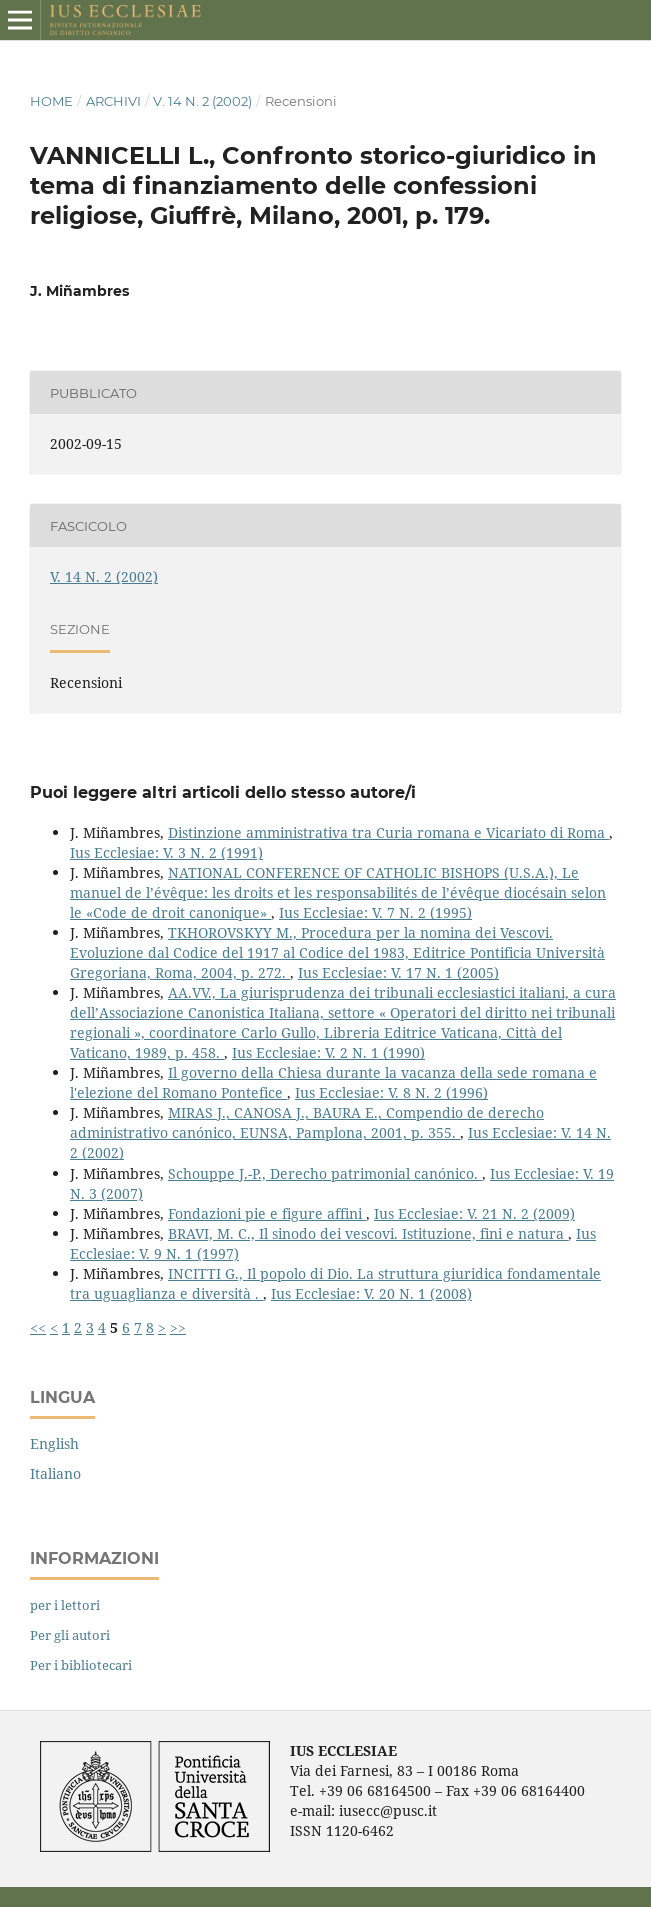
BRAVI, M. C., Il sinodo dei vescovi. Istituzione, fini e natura (368, 1233)
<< (38, 1327)
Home (51, 101)
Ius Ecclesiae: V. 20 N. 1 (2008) (371, 1293)
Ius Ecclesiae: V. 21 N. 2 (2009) (474, 1213)
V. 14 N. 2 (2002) (202, 101)
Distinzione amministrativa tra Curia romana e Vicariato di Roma (388, 832)
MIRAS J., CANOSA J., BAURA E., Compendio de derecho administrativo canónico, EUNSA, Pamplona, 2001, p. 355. (307, 1122)
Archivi (113, 101)
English (54, 1443)
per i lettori (65, 1605)
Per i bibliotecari (81, 1665)
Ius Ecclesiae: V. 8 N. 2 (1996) (391, 1092)
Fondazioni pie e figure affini (267, 1213)
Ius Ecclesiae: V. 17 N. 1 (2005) (398, 972)
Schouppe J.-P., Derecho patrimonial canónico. (325, 1173)
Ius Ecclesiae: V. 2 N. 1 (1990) (328, 1052)
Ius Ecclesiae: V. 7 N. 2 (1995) (375, 912)
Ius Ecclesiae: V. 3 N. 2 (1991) (166, 852)
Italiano (55, 1473)
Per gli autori (70, 1635)
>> (178, 1327)
